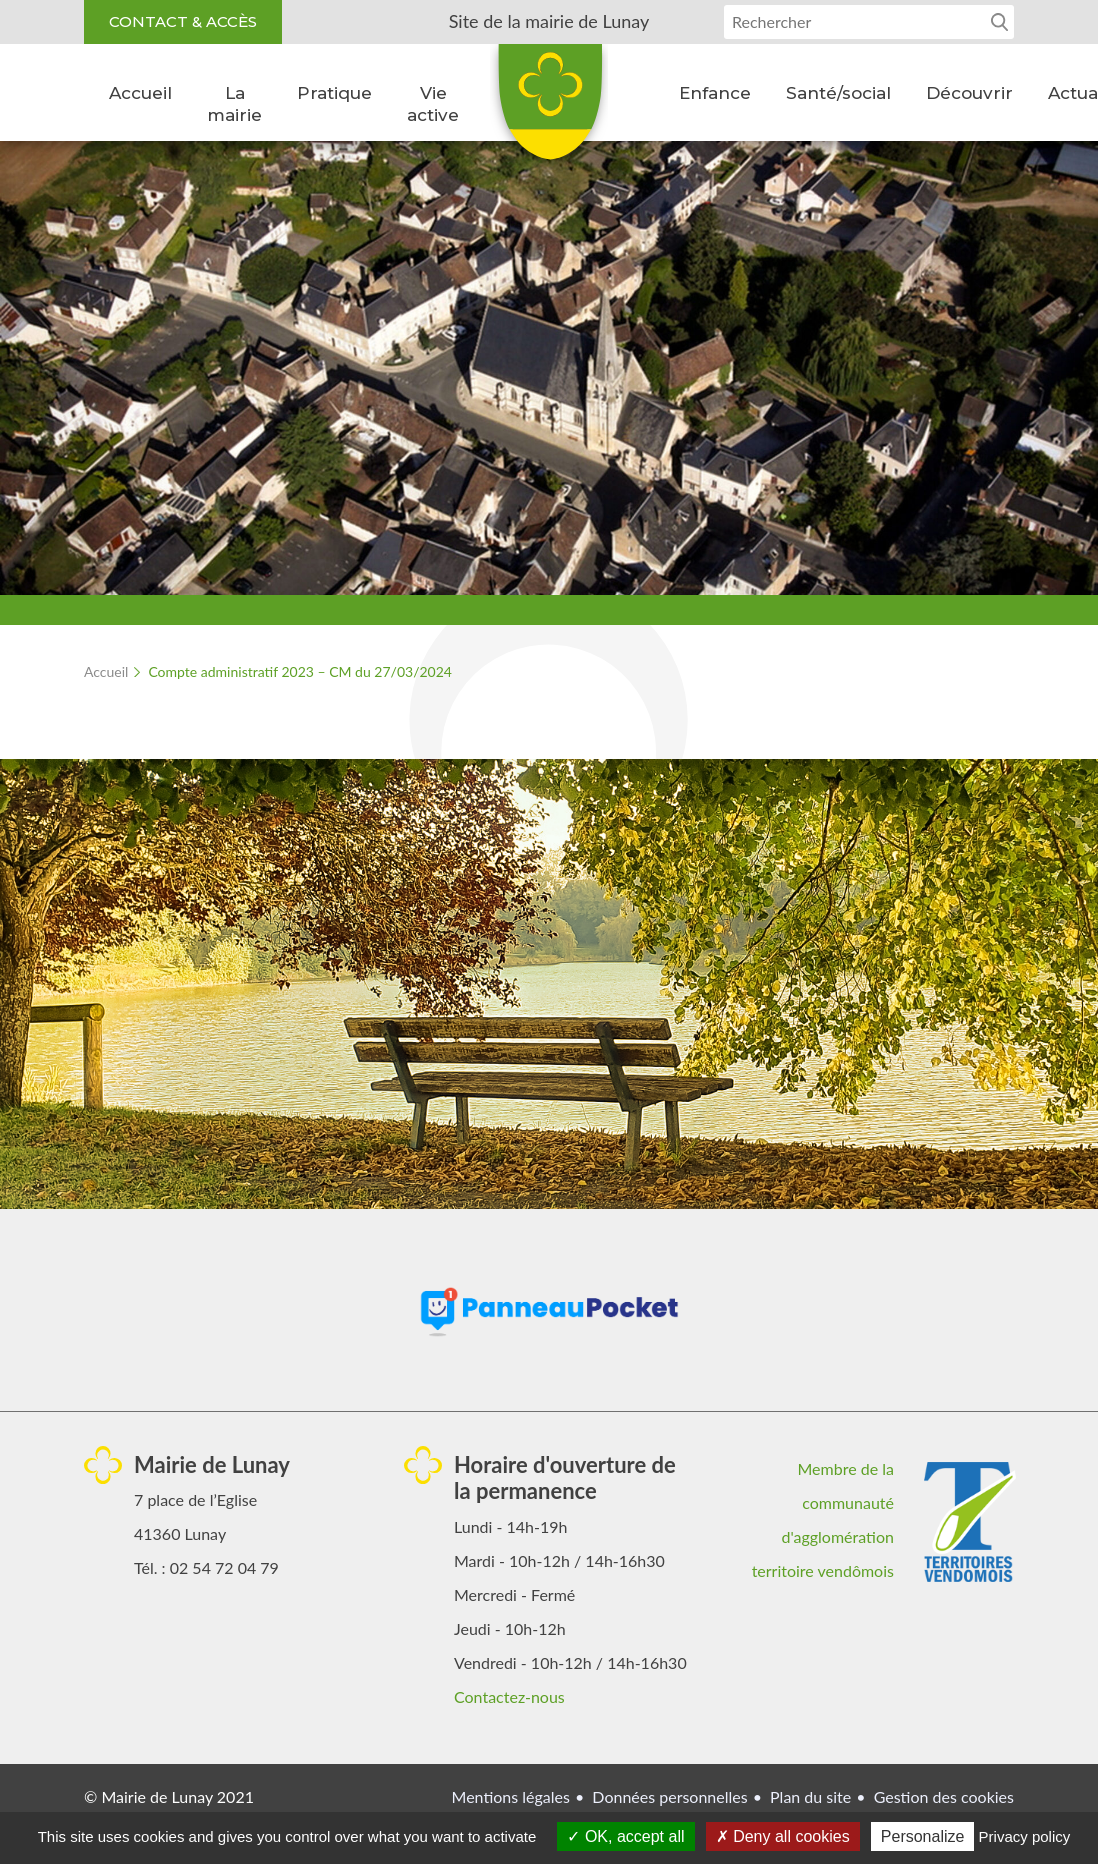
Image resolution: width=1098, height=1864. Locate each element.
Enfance (715, 93)
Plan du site (810, 1796)
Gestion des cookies (944, 1796)
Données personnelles (669, 1796)
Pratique (334, 93)
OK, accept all (625, 1836)
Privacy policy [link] (1025, 1836)
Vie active (433, 104)
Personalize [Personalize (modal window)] (923, 1836)
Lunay (549, 109)
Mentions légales (511, 1796)
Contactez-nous (509, 1696)
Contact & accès (183, 21)
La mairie (234, 104)
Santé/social (838, 93)
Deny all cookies (783, 1836)
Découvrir (969, 93)
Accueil (140, 93)
